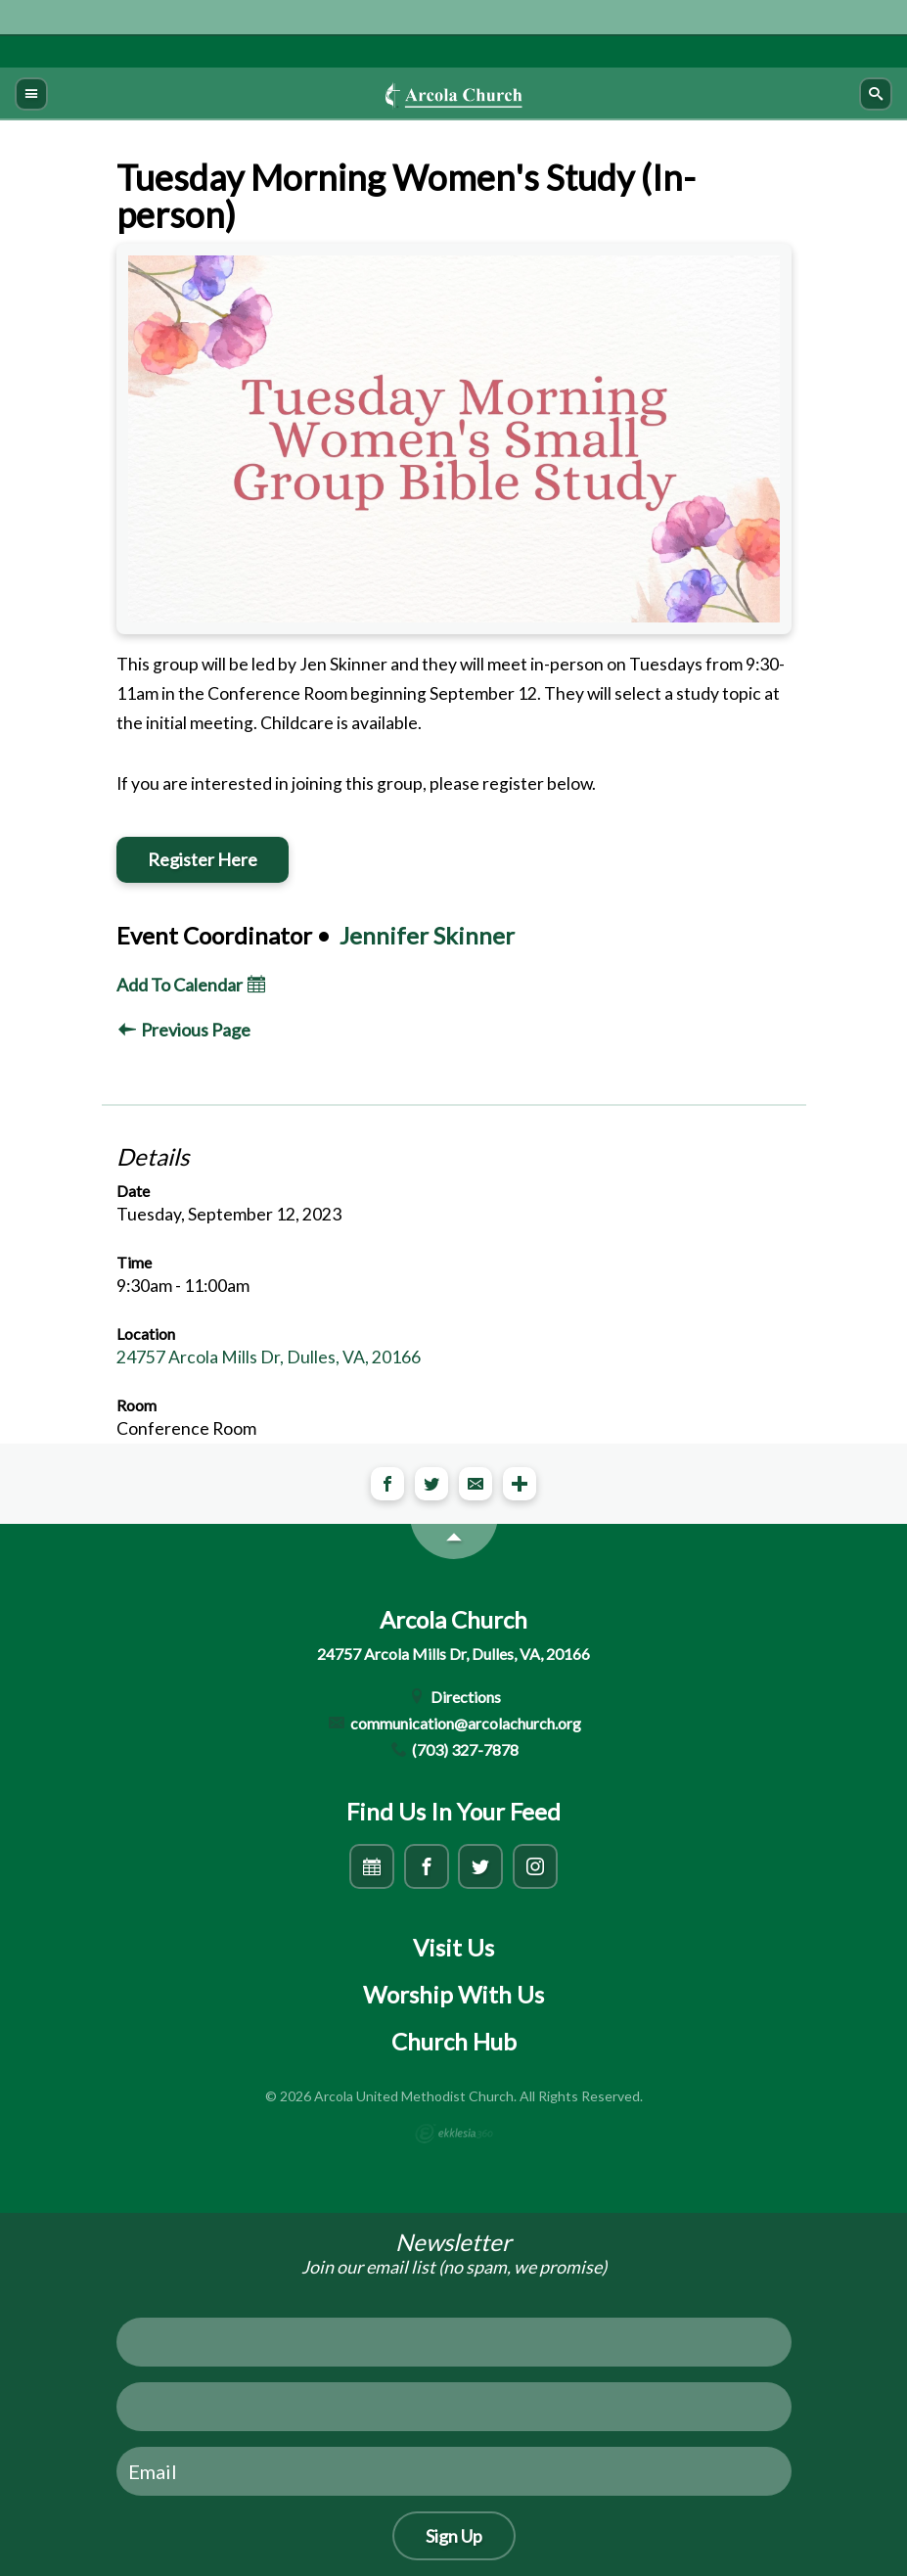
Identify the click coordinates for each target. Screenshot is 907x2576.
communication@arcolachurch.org (453, 1723)
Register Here (202, 859)
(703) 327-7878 (454, 1749)
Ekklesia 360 (454, 2133)
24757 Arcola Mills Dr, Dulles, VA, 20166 (268, 1357)
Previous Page (184, 1029)
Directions (453, 1696)
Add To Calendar (190, 984)
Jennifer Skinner (427, 935)
